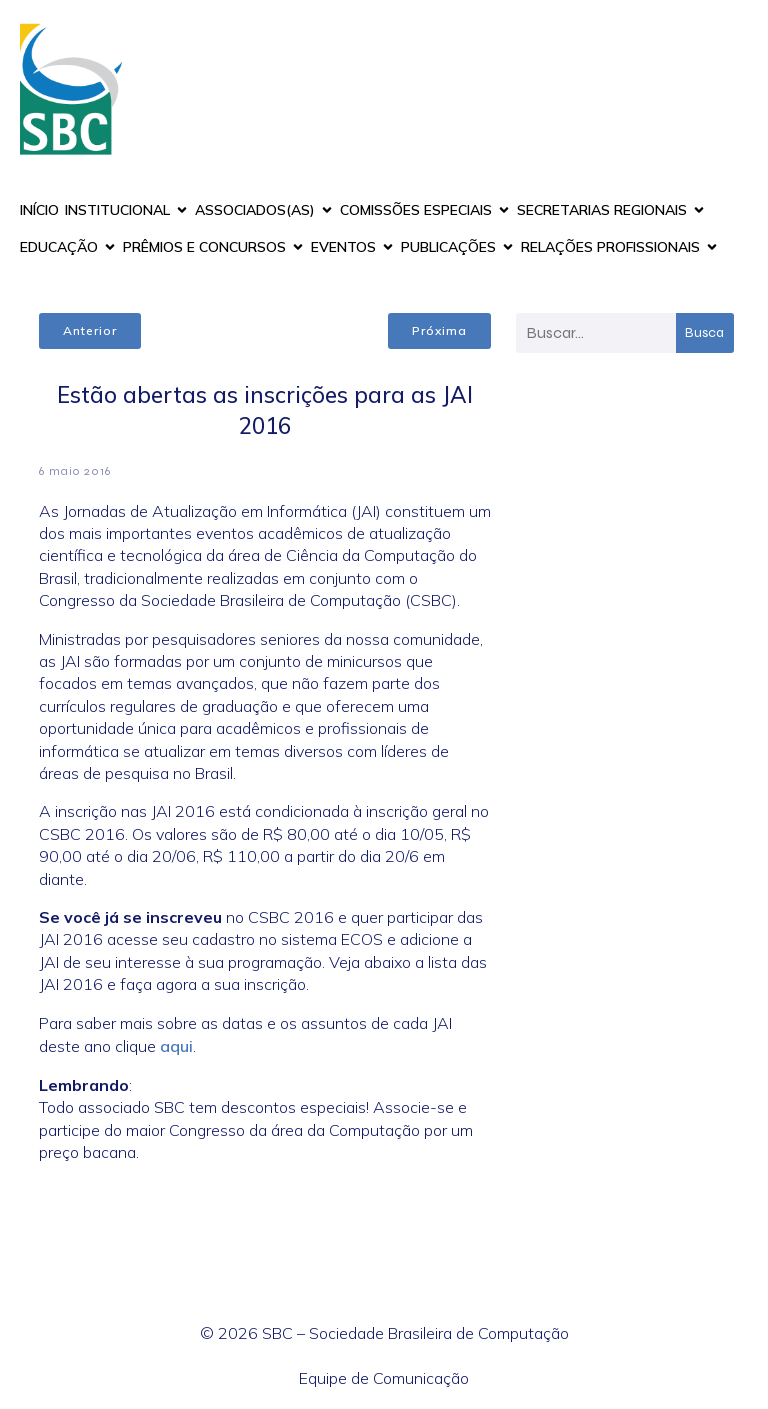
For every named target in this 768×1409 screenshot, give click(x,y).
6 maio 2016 (75, 471)
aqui (176, 1046)
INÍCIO (39, 210)
